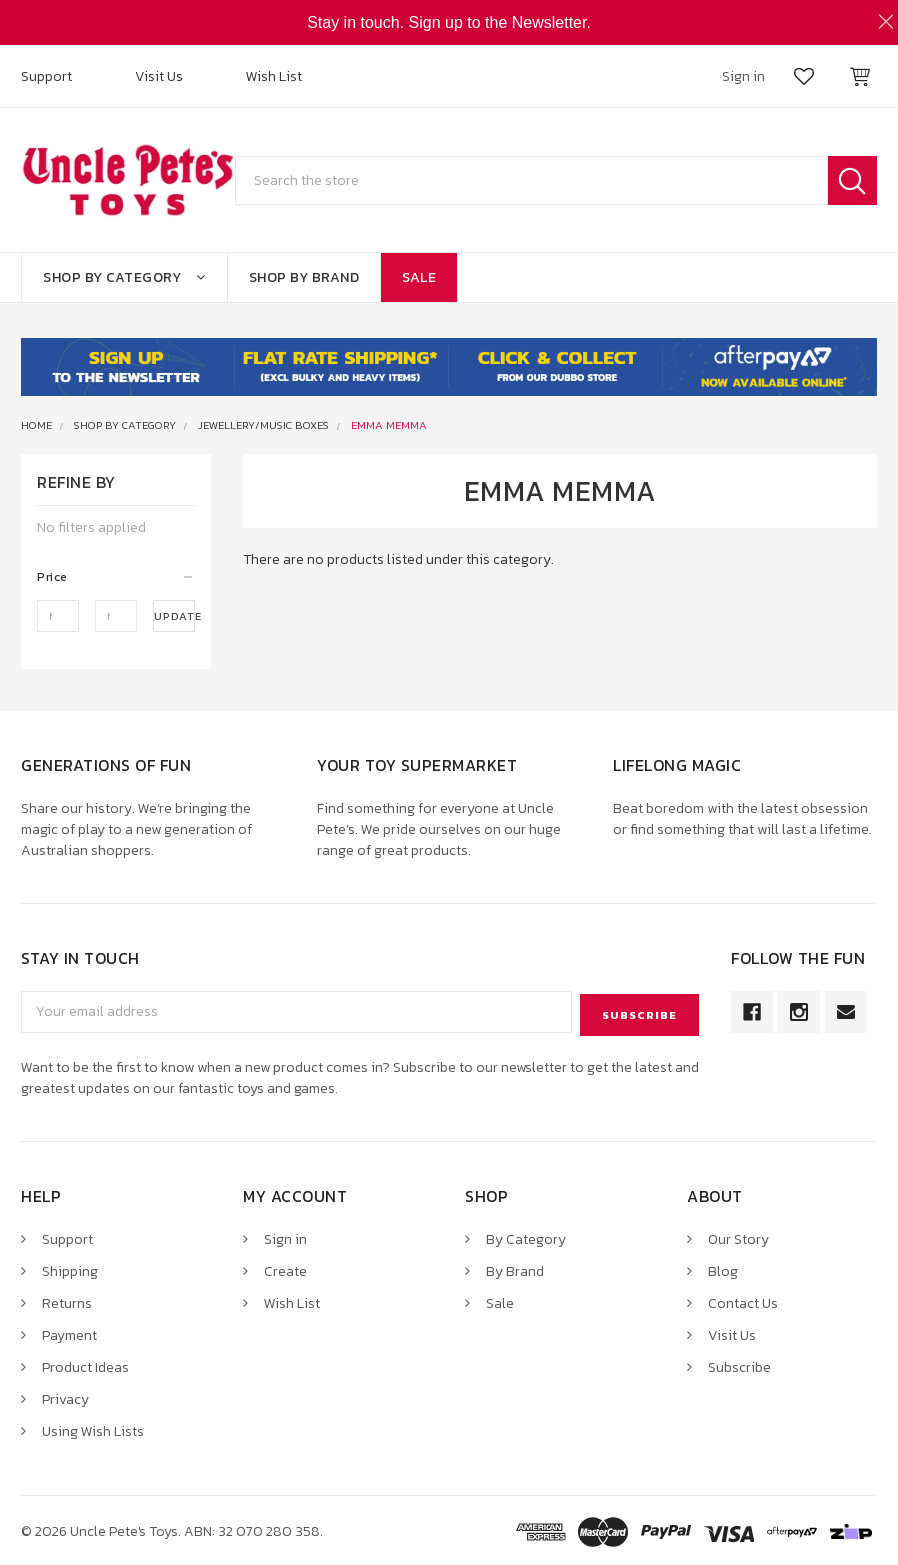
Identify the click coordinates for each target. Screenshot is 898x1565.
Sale (419, 277)
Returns (67, 1300)
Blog (723, 1268)
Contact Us (743, 1300)
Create (285, 1268)
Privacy (65, 1396)
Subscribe (739, 1364)
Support (46, 76)
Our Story (738, 1236)
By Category (526, 1236)
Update (174, 616)
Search (852, 180)
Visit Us (159, 76)
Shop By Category (124, 277)
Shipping (70, 1268)
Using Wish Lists (93, 1428)
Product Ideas (85, 1364)
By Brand (515, 1268)
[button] (116, 577)
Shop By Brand (304, 277)
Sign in (285, 1236)
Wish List (274, 76)
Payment (69, 1332)
